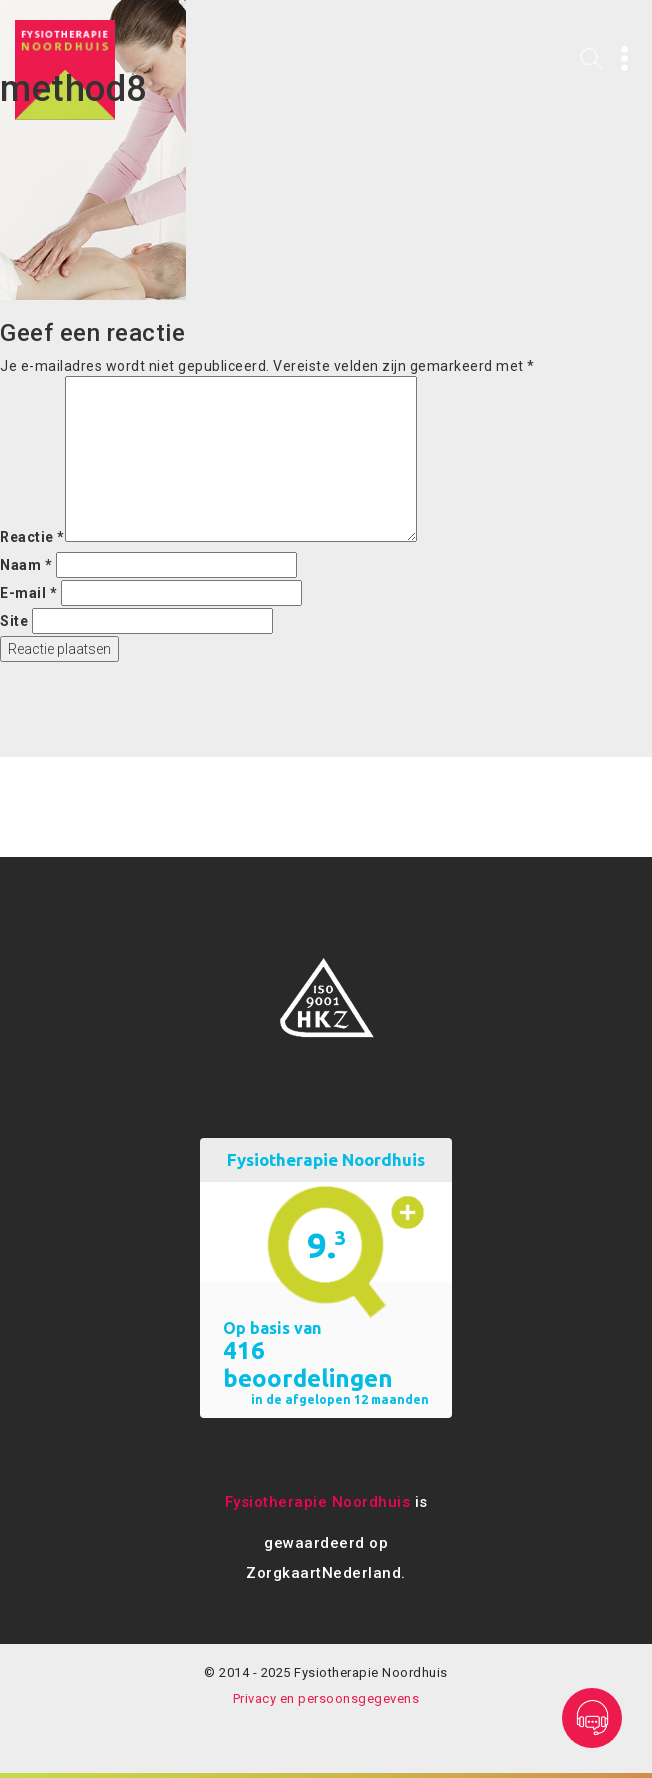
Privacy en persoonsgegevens (326, 1698)
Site (14, 621)
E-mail (28, 593)
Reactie (32, 537)
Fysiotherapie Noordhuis (318, 1502)
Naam (26, 565)
